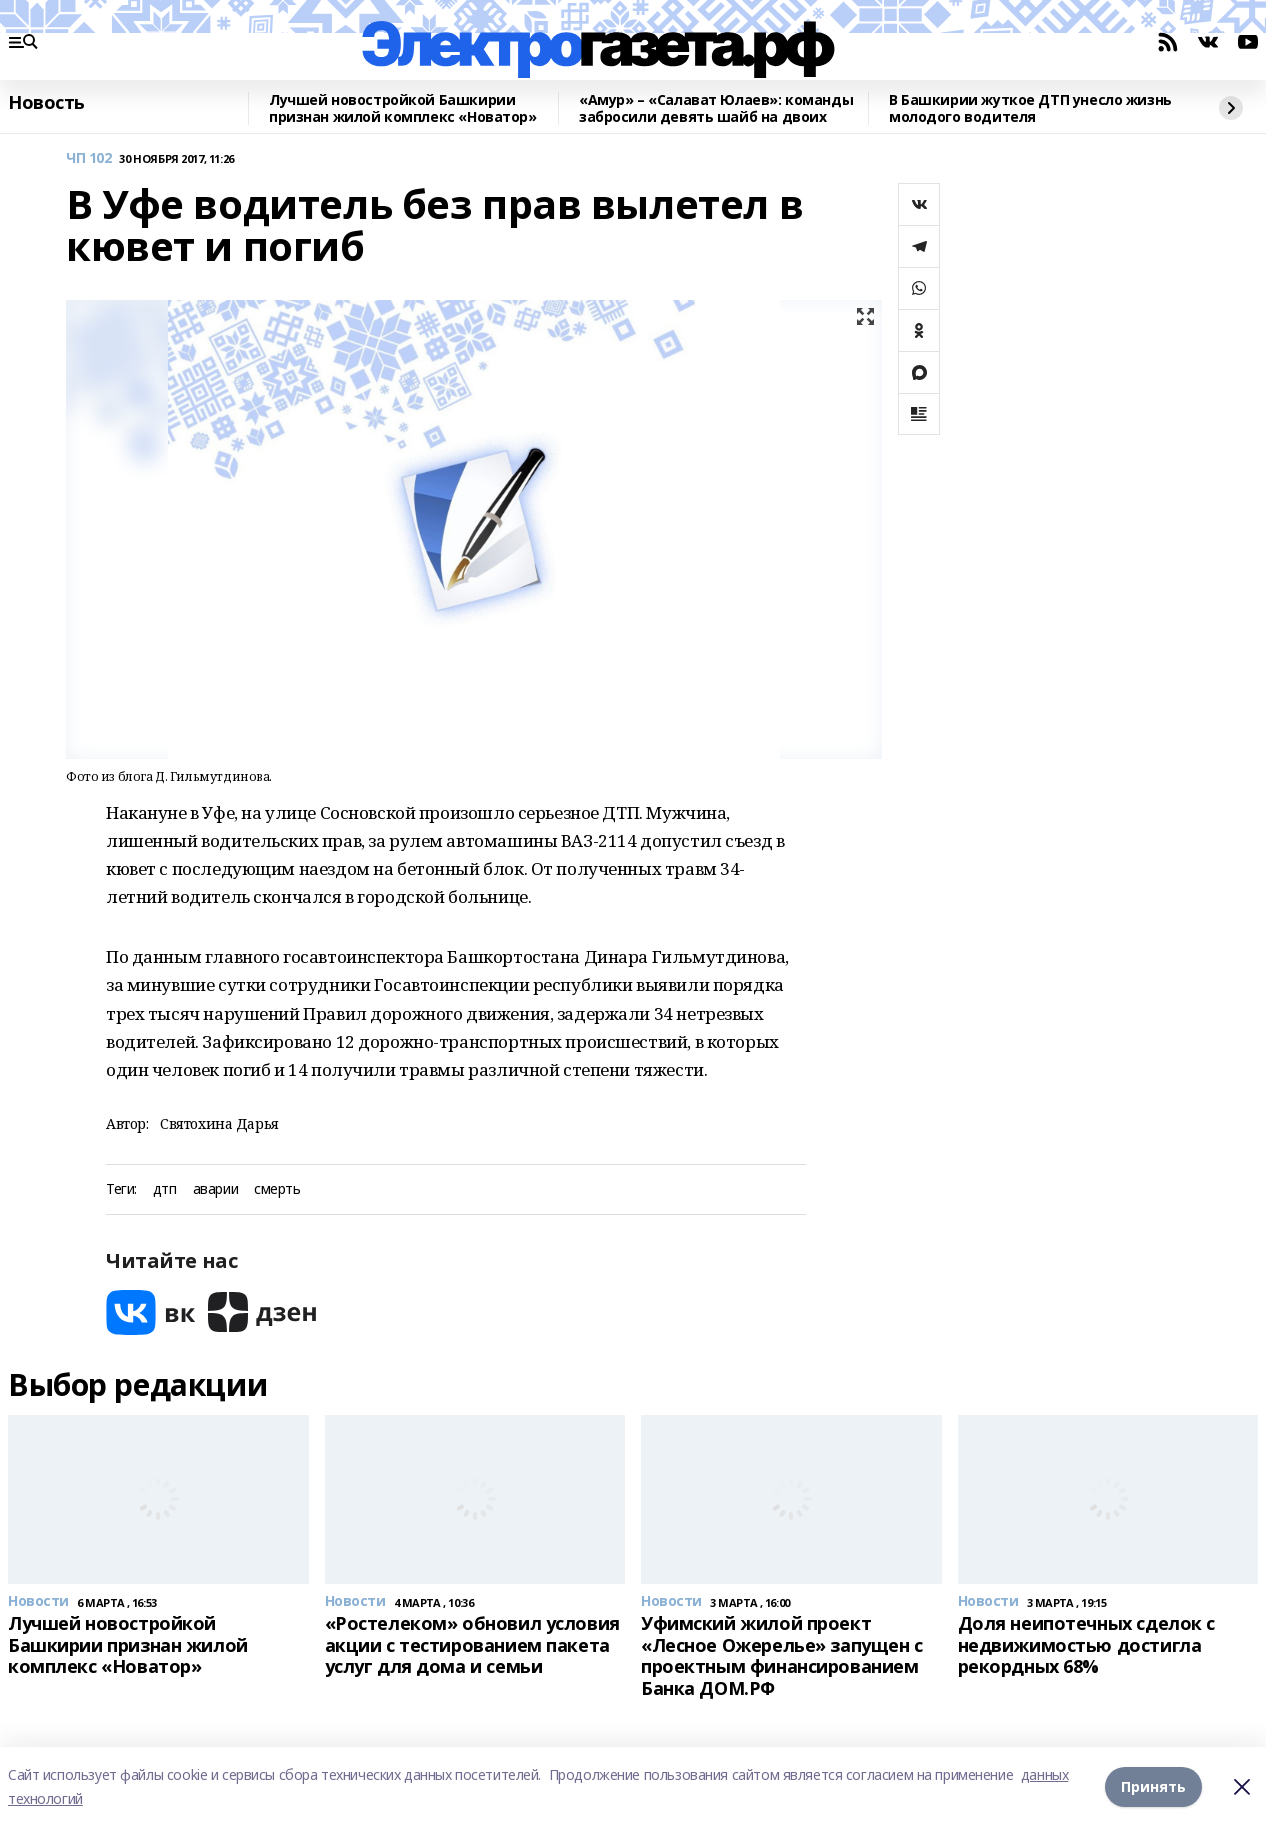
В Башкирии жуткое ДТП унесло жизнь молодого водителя (1030, 108)
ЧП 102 (88, 158)
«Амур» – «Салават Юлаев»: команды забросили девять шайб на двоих (716, 108)
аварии (215, 1189)
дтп (165, 1189)
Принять (1153, 1786)
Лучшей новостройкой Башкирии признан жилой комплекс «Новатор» (403, 108)
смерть (277, 1189)
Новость (46, 103)
